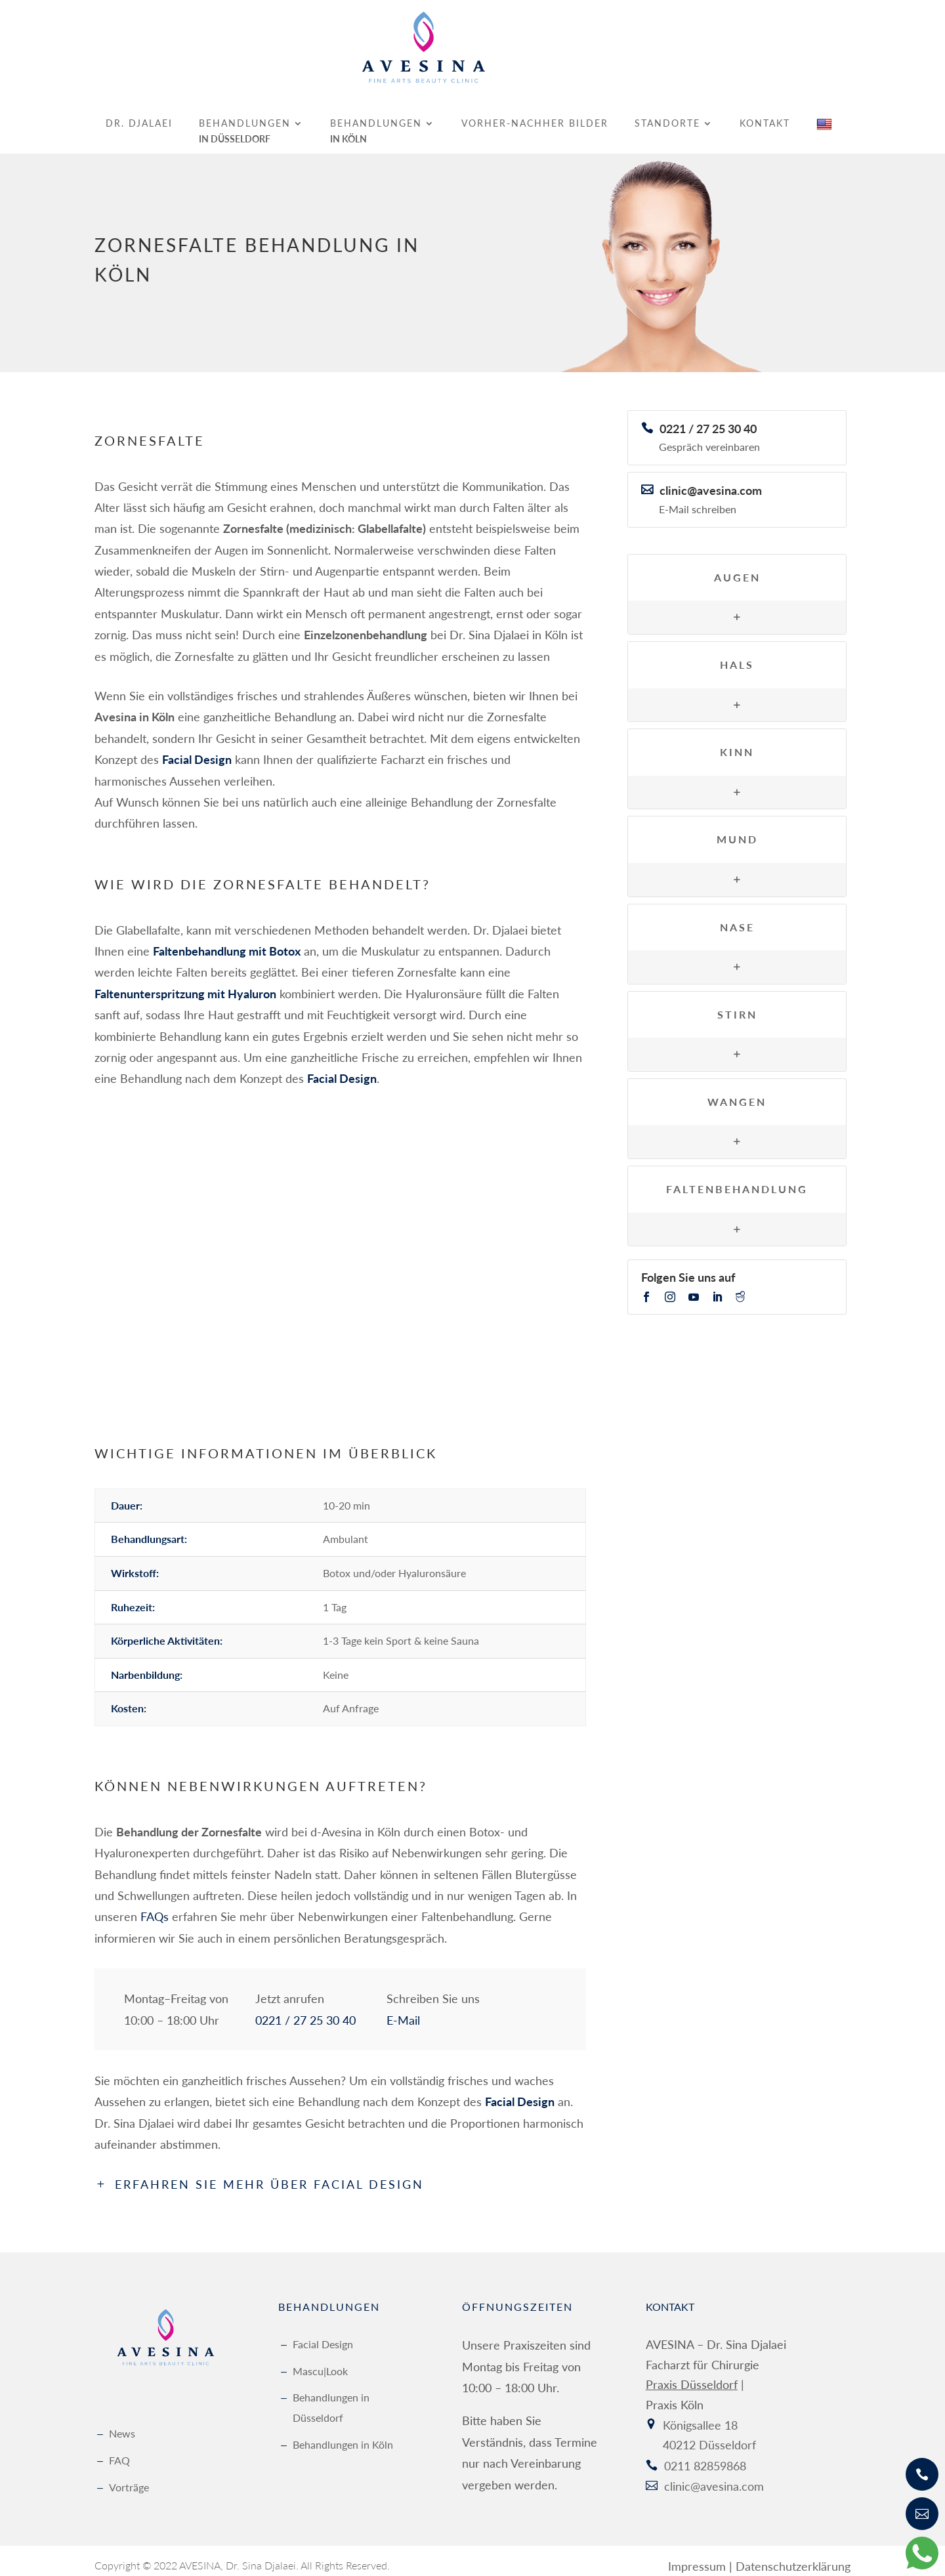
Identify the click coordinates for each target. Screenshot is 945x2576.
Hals (737, 655)
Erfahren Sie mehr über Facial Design (269, 2175)
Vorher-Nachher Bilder (534, 115)
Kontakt (765, 115)
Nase (737, 918)
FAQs (154, 1908)
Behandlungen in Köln (343, 2435)
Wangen (736, 1092)
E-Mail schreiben (697, 500)
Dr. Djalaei (139, 115)
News (122, 2424)
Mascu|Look (320, 2361)
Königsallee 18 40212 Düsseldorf (709, 2426)
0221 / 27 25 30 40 (305, 2011)
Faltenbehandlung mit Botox (227, 942)
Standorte (667, 115)
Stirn (737, 1005)
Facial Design (323, 2335)
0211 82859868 (705, 2456)
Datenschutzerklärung (793, 2557)
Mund (737, 830)
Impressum (697, 2557)
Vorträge (129, 2478)
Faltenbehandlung (737, 1179)
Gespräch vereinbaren (709, 438)
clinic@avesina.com (711, 481)
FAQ (119, 2451)
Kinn (737, 742)
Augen (737, 568)
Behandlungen (245, 115)
